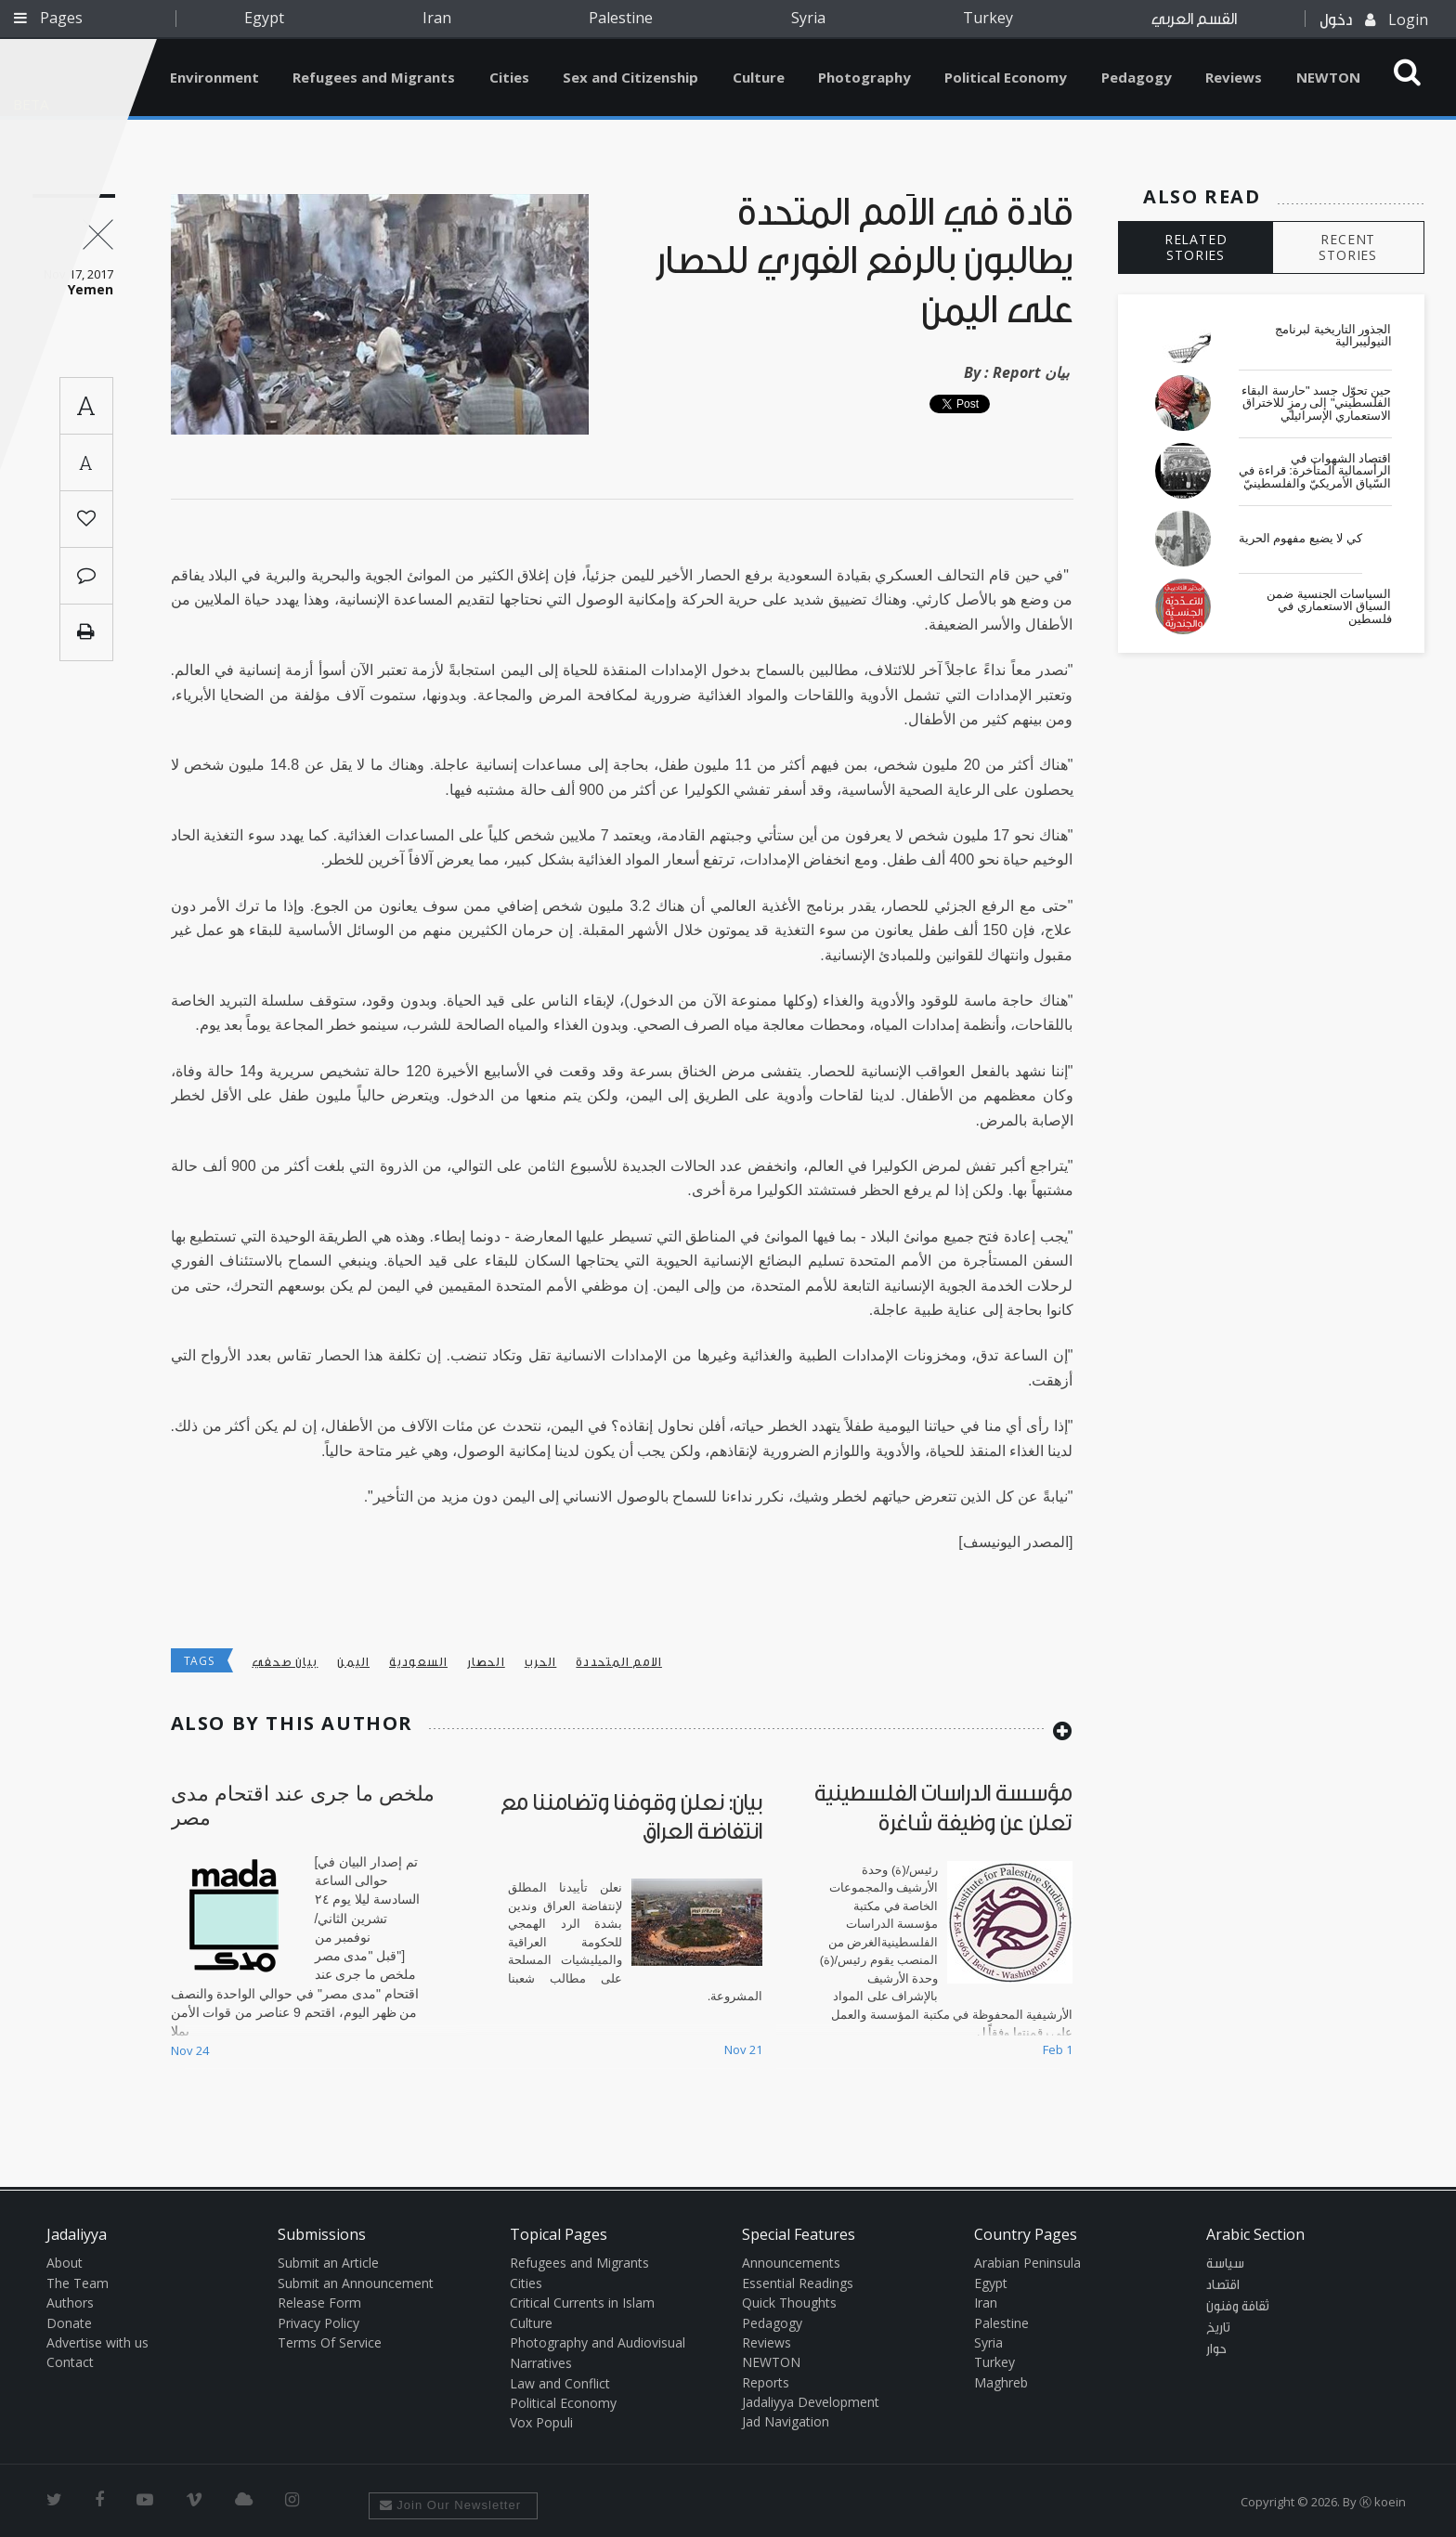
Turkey (988, 17)
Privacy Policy (318, 2323)
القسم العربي (1194, 19)
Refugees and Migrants (373, 77)
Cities (509, 77)
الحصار (486, 1662)
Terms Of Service (330, 2342)
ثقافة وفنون (1237, 2306)
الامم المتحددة (619, 1662)
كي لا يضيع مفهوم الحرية (1300, 538)
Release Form (319, 2302)
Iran (436, 17)
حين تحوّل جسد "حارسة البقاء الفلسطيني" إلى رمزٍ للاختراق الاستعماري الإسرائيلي (1316, 403)
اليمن (353, 1662)
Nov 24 (190, 2050)
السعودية (418, 1662)
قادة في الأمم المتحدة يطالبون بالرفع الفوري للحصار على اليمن (864, 262)
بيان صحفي (285, 1662)
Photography (864, 77)
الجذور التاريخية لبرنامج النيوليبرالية (1333, 335)
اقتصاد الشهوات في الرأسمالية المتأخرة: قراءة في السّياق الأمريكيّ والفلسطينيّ (1315, 471)
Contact (70, 2362)
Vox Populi (541, 2422)
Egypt (264, 17)
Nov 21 (743, 2049)
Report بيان (1031, 372)
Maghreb (1001, 2382)
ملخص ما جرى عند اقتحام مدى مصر (303, 1804)
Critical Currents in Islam (582, 2302)
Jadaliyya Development (810, 2402)
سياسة (1225, 2264)
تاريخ (1218, 2328)
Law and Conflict (560, 2383)
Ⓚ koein (1382, 2501)
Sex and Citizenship (630, 77)
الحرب (541, 1662)
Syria (808, 17)
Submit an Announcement (356, 2283)
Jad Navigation (785, 2421)
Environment (214, 77)
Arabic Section (1255, 2234)
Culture (759, 77)
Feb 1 (1057, 2049)
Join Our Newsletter (451, 2505)
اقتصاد (1223, 2285)
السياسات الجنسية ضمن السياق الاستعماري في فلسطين (1329, 607)
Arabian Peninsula (1027, 2262)
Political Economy (1005, 77)
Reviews (1233, 77)
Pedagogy (1136, 77)
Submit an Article (328, 2262)
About (64, 2262)
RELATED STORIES (1196, 247)
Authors (70, 2302)
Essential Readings (797, 2283)
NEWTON (1328, 77)
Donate (69, 2323)
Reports (765, 2382)
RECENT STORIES (1348, 247)
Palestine (621, 17)
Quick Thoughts (789, 2302)
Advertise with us (97, 2342)
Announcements (791, 2262)
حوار (1216, 2349)
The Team (77, 2283)
